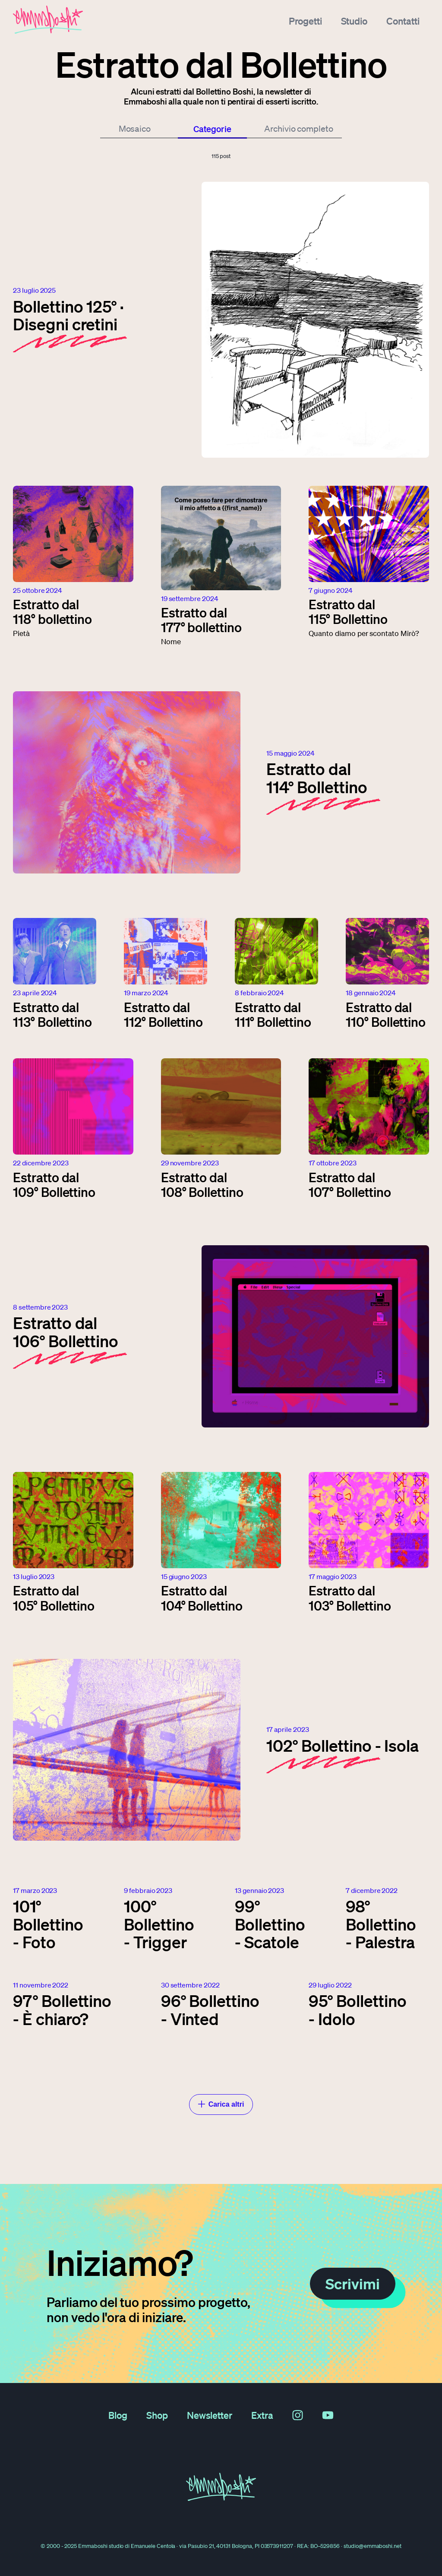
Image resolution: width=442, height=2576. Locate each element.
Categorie (212, 128)
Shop (157, 2414)
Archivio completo (298, 128)
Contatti (403, 19)
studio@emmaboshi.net (372, 2546)
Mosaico (135, 128)
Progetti (305, 19)
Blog (117, 2414)
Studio (354, 19)
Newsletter (210, 2414)
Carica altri (221, 2104)
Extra (262, 2414)
